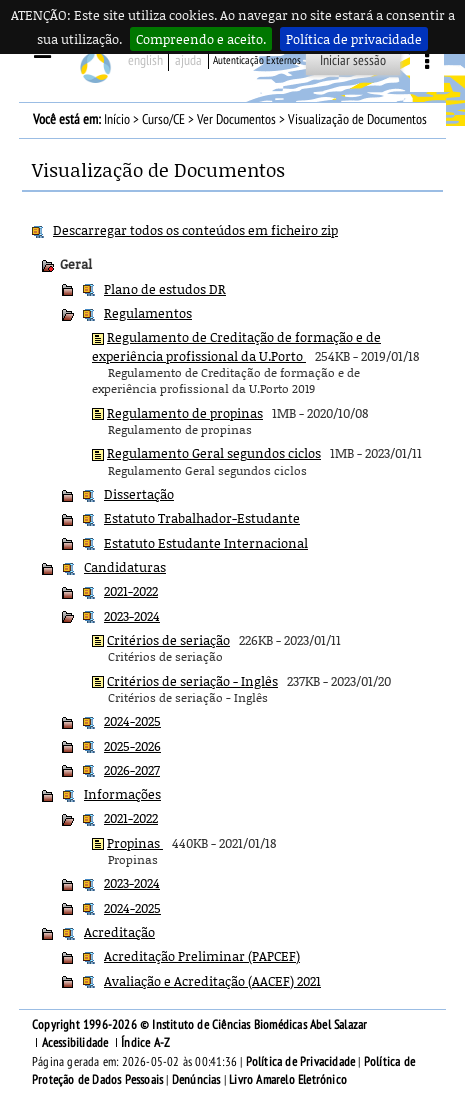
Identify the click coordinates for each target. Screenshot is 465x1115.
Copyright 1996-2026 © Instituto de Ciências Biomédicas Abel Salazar (199, 1025)
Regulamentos (148, 313)
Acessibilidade (75, 1043)
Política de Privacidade (301, 1062)
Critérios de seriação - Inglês (192, 681)
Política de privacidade (354, 39)
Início (117, 119)
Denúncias (196, 1080)
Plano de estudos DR (165, 289)
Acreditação (119, 932)
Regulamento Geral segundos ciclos (214, 453)
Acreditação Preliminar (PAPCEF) (202, 956)
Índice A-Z (145, 1043)
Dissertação (139, 494)
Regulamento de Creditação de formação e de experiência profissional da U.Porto (236, 346)
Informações (122, 794)
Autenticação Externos (257, 60)
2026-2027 (132, 770)
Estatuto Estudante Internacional (206, 543)
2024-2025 (132, 721)
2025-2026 (132, 746)
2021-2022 (131, 591)
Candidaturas (125, 567)
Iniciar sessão (353, 60)
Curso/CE (163, 119)
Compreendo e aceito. (201, 39)
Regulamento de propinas (185, 413)
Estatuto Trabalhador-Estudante (202, 518)
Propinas (135, 843)
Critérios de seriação (168, 640)
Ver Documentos (236, 119)
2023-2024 (132, 616)
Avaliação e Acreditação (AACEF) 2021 (212, 981)
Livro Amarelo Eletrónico (288, 1080)
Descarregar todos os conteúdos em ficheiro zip (195, 230)
